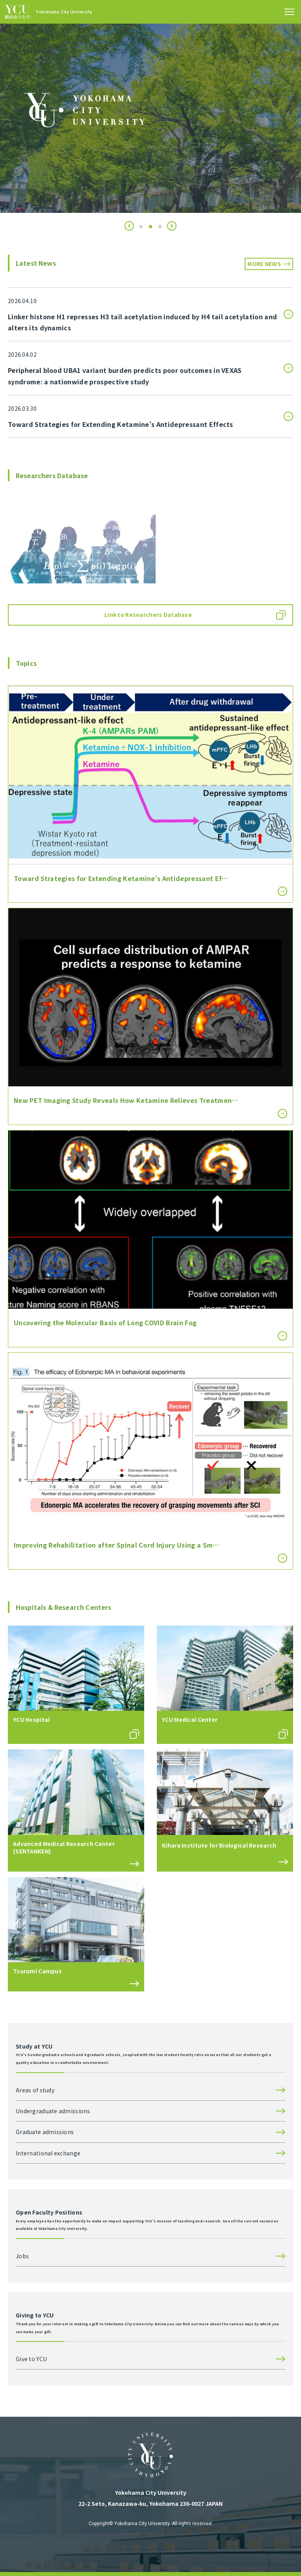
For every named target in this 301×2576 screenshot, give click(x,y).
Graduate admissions (45, 2132)
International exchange (48, 2153)
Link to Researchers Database (148, 614)
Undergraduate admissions (53, 2111)
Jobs (22, 2256)
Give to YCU (31, 2359)
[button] (129, 226)
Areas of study (35, 2090)
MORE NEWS (264, 264)
